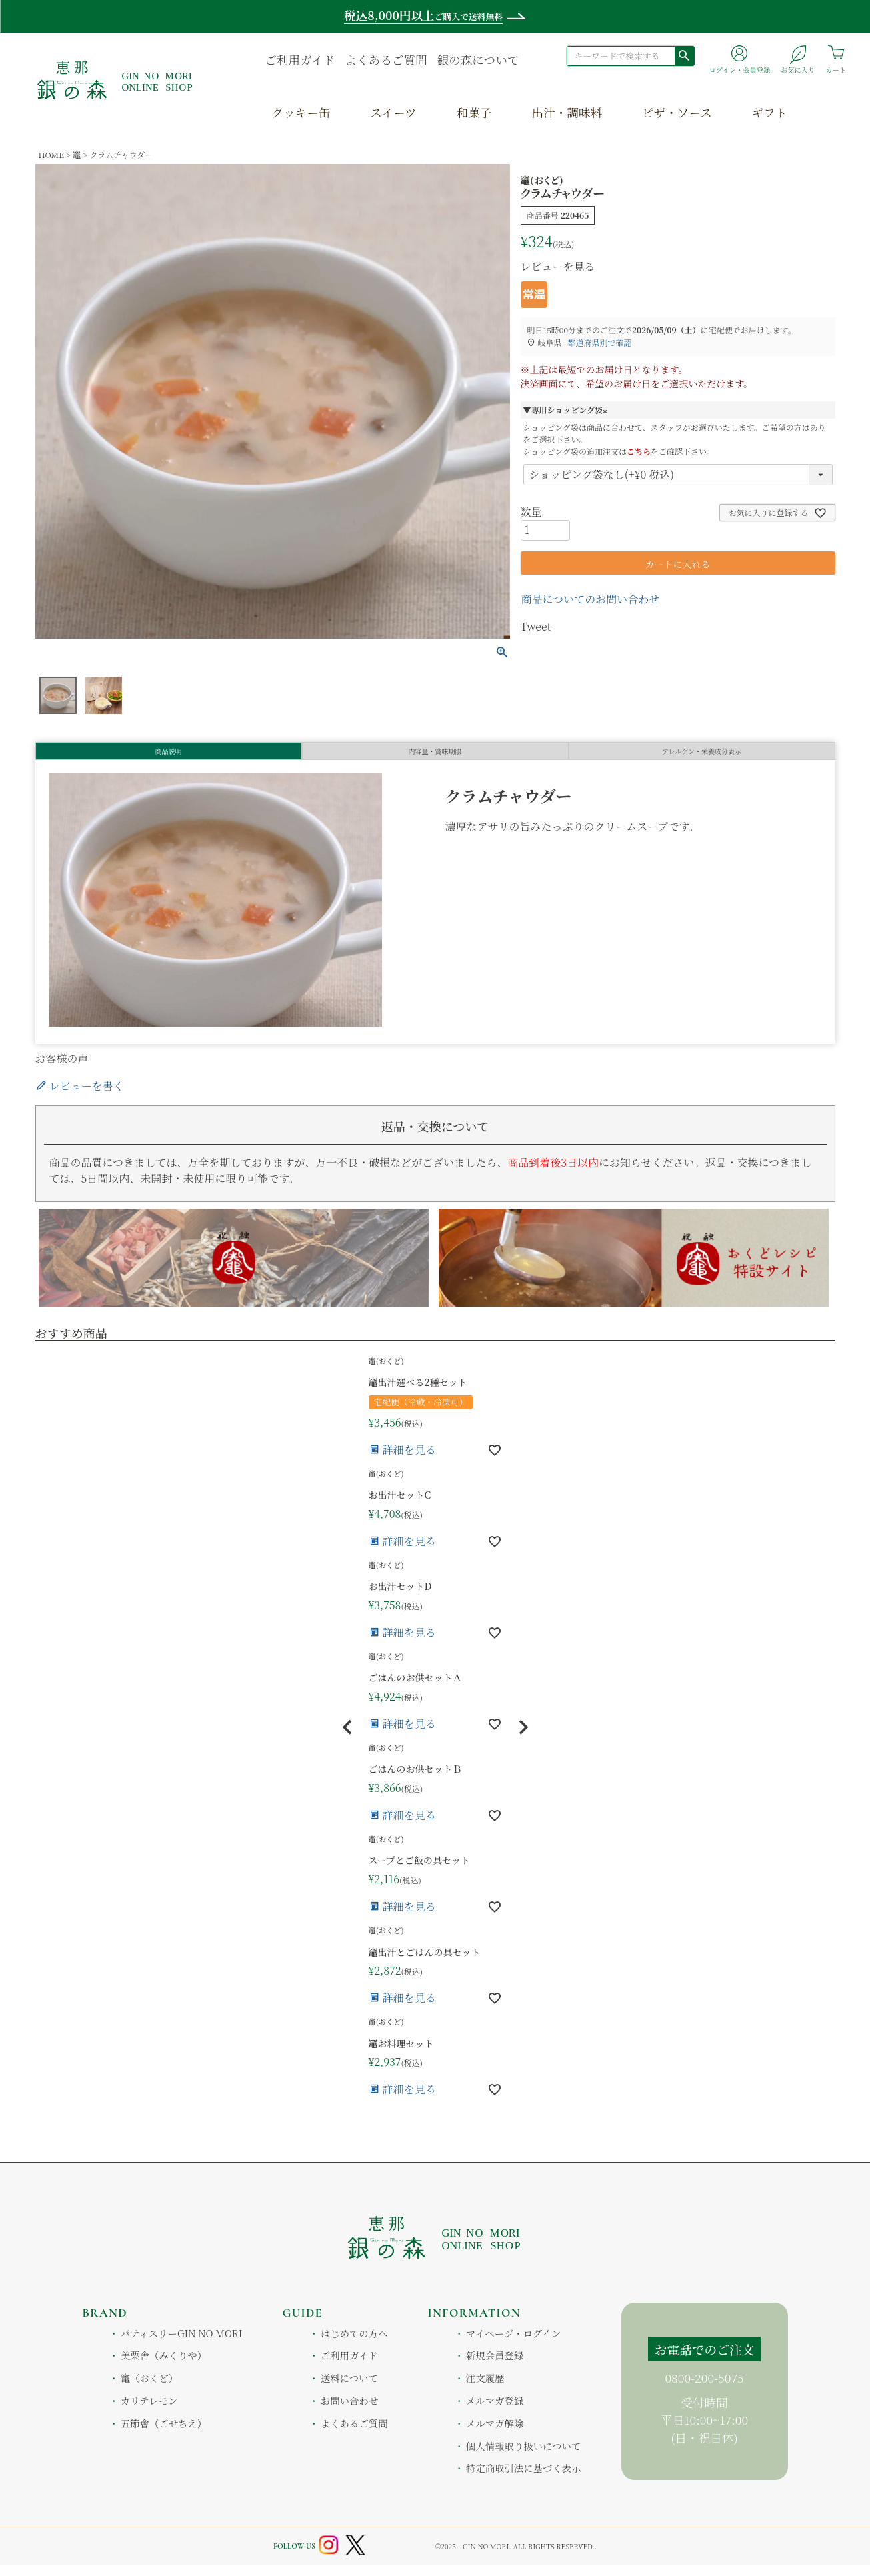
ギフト (769, 112)
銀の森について (478, 59)
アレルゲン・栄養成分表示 (701, 756)
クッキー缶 (300, 112)
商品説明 (168, 756)
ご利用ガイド (300, 59)
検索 (684, 55)
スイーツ (393, 112)
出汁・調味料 (566, 112)
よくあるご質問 (386, 59)
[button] (347, 1738)
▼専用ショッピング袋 (567, 409)
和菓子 (474, 112)
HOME (51, 154)
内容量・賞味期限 (435, 756)
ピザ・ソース (677, 112)
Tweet (536, 626)
